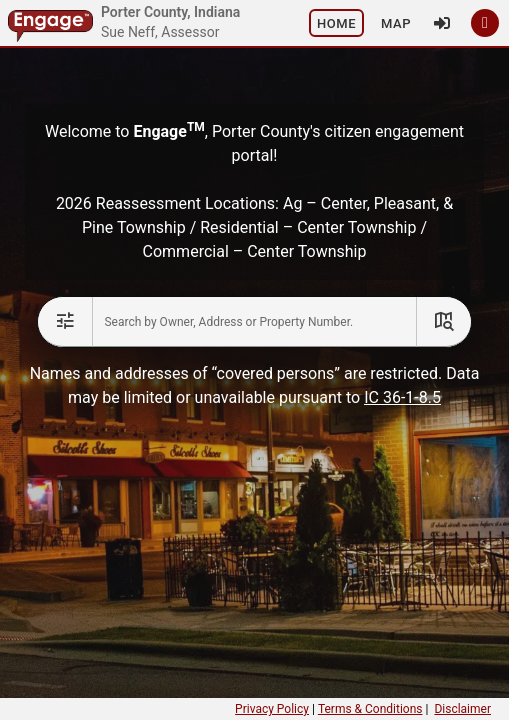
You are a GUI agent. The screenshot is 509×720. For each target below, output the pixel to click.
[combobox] (254, 322)
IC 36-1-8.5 (402, 397)
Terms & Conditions (370, 709)
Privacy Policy (272, 709)
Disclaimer (462, 709)
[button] (336, 23)
